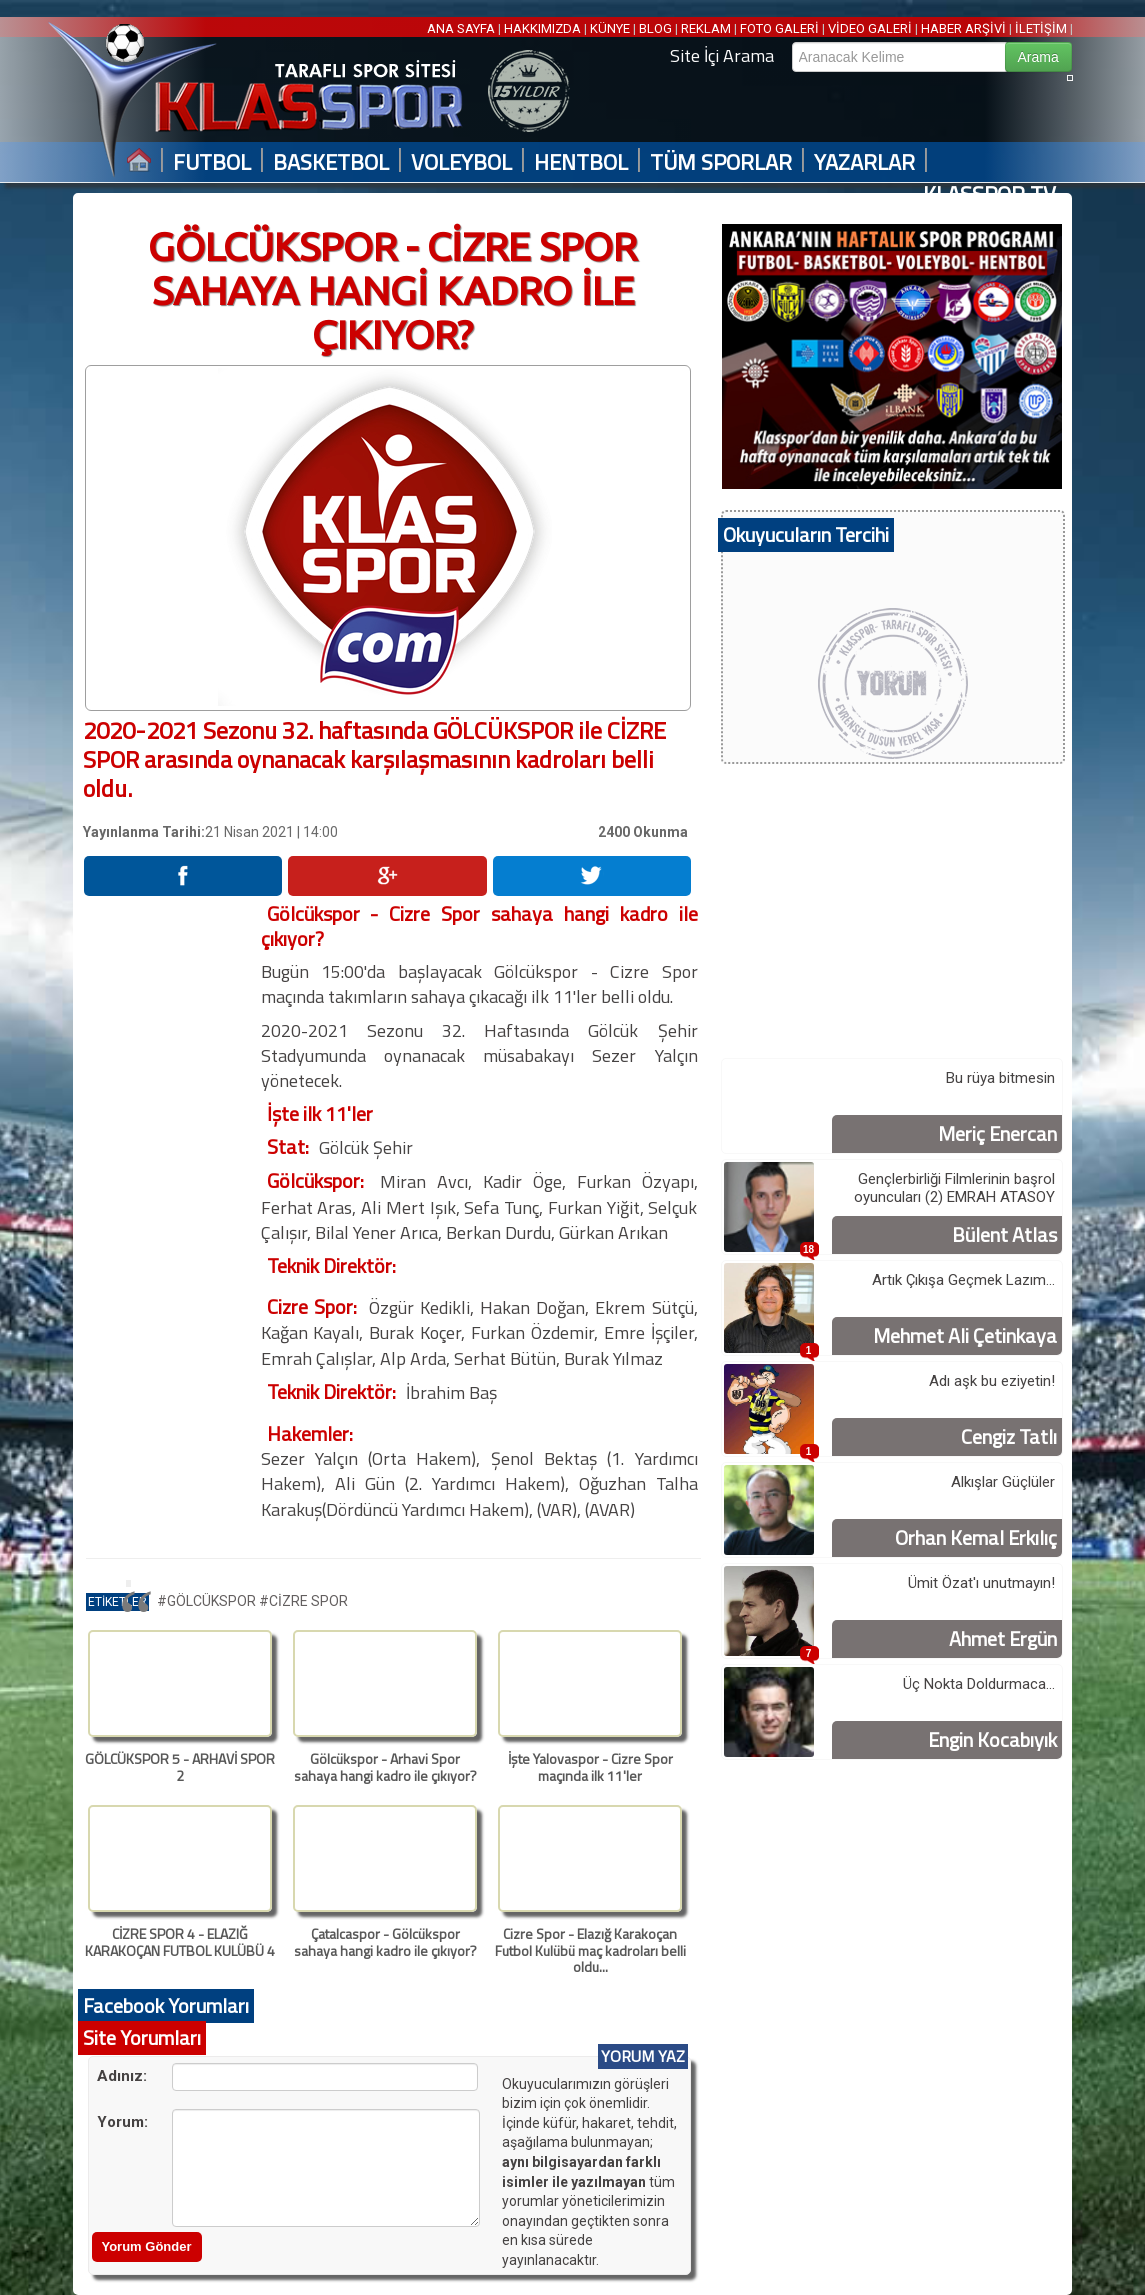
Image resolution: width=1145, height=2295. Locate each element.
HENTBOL (581, 162)
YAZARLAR (864, 162)
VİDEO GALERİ (870, 28)
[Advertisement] (171, 1201)
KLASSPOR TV (989, 194)
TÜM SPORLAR (721, 162)
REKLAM (706, 28)
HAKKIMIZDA (542, 28)
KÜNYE (610, 28)
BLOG (655, 28)
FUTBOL (212, 162)
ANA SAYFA (462, 28)
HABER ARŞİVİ (963, 28)
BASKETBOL (331, 162)
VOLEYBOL (461, 162)
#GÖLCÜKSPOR (208, 1601)
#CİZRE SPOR (303, 1601)
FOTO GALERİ (779, 28)
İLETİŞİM (1041, 28)
